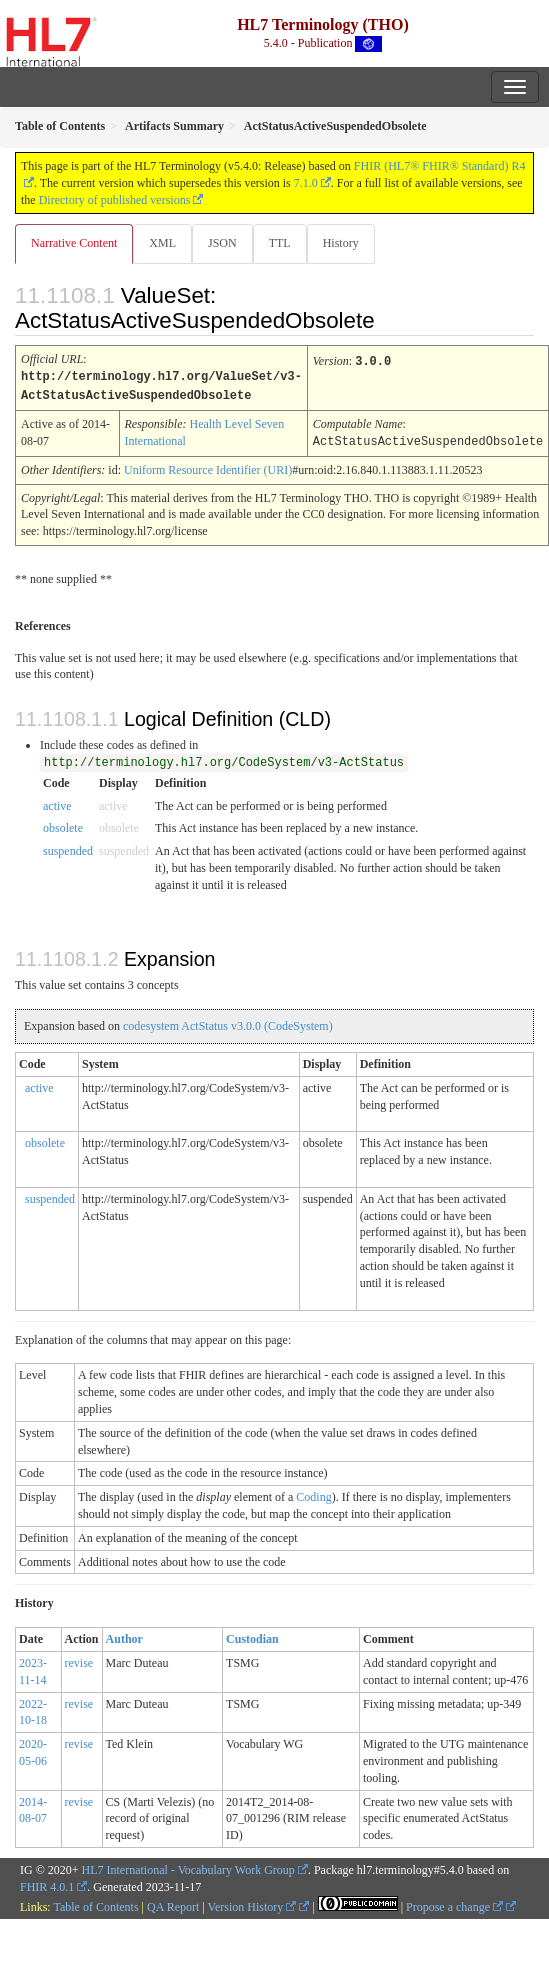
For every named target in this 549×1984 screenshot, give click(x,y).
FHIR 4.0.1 (47, 1884)
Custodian (252, 1636)
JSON (222, 243)
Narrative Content (74, 243)
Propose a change (454, 1904)
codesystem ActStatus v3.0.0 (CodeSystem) (228, 1023)
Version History (252, 1904)
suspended (68, 848)
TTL (280, 243)
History (341, 243)
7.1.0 (306, 183)
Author (124, 1636)
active (57, 803)
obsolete (63, 825)
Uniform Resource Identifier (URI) (208, 467)
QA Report (173, 1904)
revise (79, 1660)
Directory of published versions (115, 200)
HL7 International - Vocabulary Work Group (188, 1867)
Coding (313, 1494)
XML (162, 243)
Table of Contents (95, 1904)
